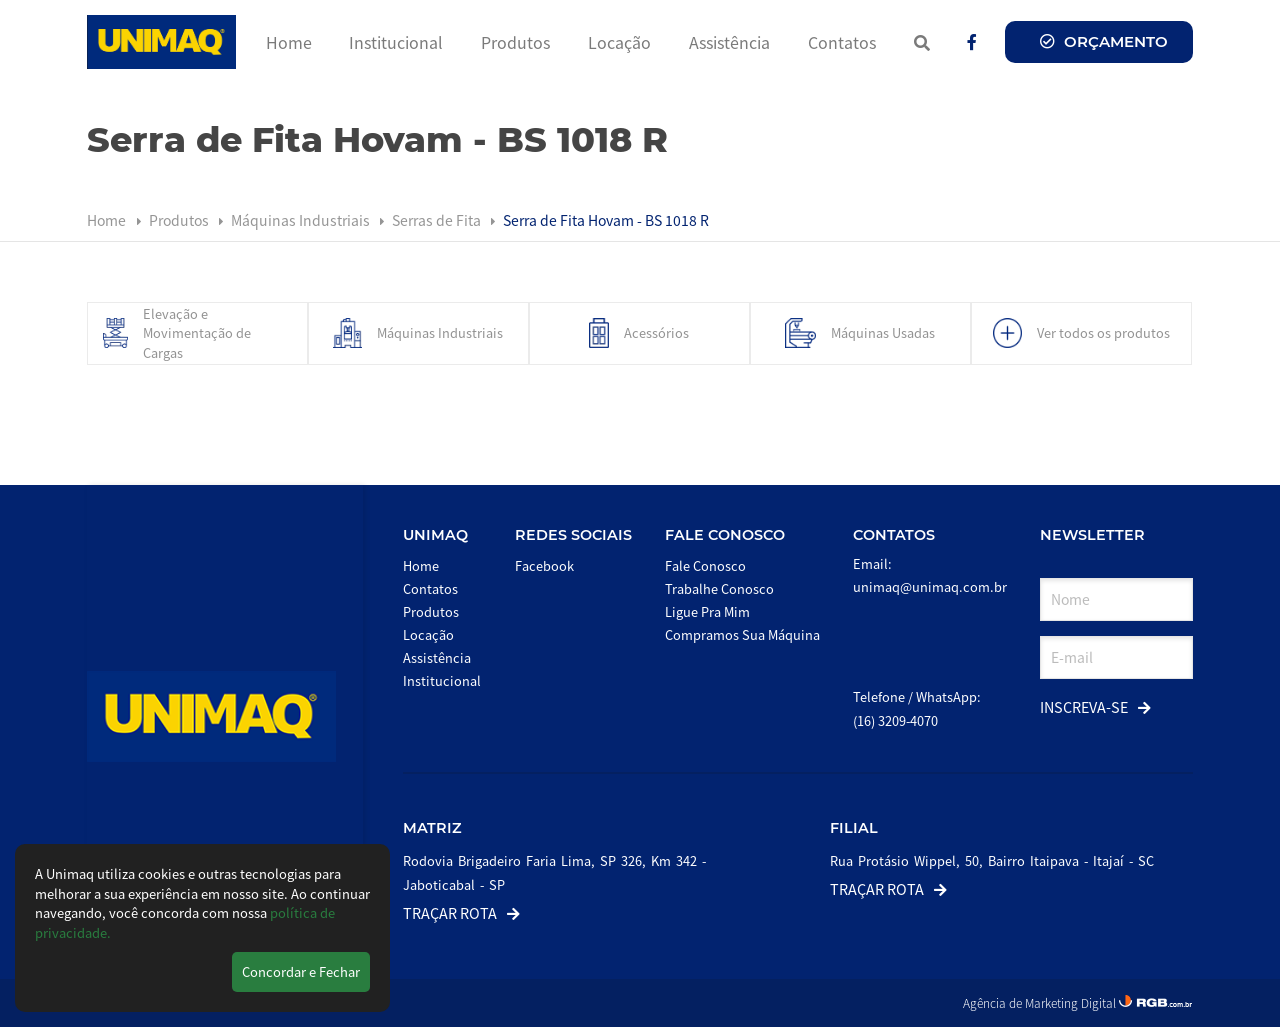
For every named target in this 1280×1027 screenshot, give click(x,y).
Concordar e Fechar (301, 971)
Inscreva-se (1095, 706)
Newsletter (1092, 535)
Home (289, 42)
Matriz (432, 828)
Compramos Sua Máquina (742, 634)
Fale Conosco (725, 535)
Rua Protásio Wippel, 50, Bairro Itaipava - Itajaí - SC (992, 860)
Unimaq (435, 535)
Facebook (544, 565)
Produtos (515, 42)
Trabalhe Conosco (719, 588)
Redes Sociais (573, 535)
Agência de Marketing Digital (1041, 1002)
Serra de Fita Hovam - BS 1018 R (606, 220)
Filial (854, 828)
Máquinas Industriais (302, 220)
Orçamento (1104, 41)
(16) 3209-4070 (895, 720)
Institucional (396, 42)
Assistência (729, 42)
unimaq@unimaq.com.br (930, 586)
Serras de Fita (438, 220)
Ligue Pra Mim (707, 611)
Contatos (842, 42)
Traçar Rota (461, 912)
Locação (619, 42)
